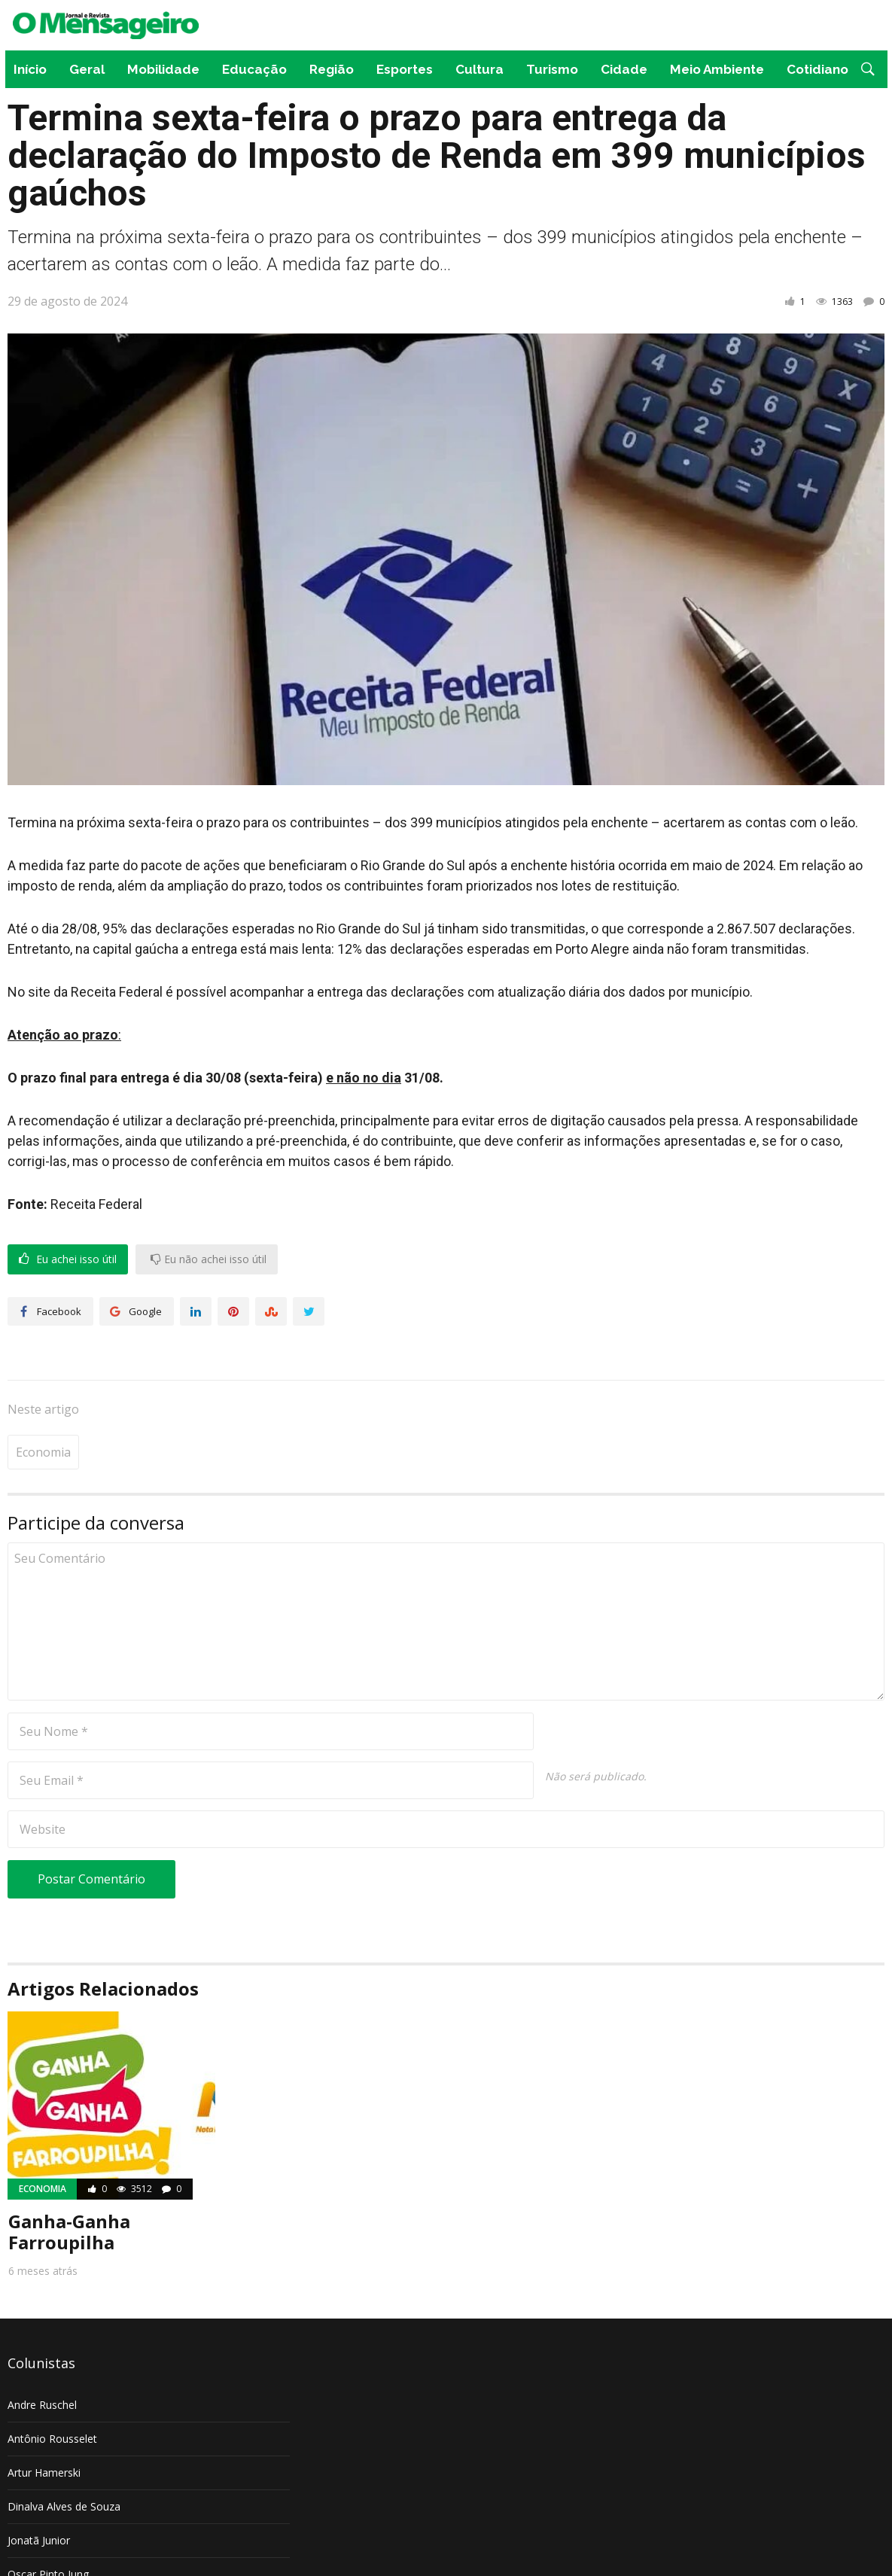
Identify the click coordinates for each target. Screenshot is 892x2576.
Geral (87, 69)
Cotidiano (817, 69)
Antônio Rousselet (52, 2393)
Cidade (624, 69)
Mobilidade (163, 69)
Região (331, 69)
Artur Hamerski (44, 2426)
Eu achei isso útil (68, 1259)
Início (30, 69)
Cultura (479, 69)
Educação (254, 69)
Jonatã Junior (39, 2494)
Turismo (552, 69)
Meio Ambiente (717, 69)
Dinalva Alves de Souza (64, 2460)
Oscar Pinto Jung (48, 2528)
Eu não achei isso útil (208, 1259)
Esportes (404, 69)
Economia (43, 1406)
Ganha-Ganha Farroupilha (69, 2186)
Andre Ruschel (42, 2359)
